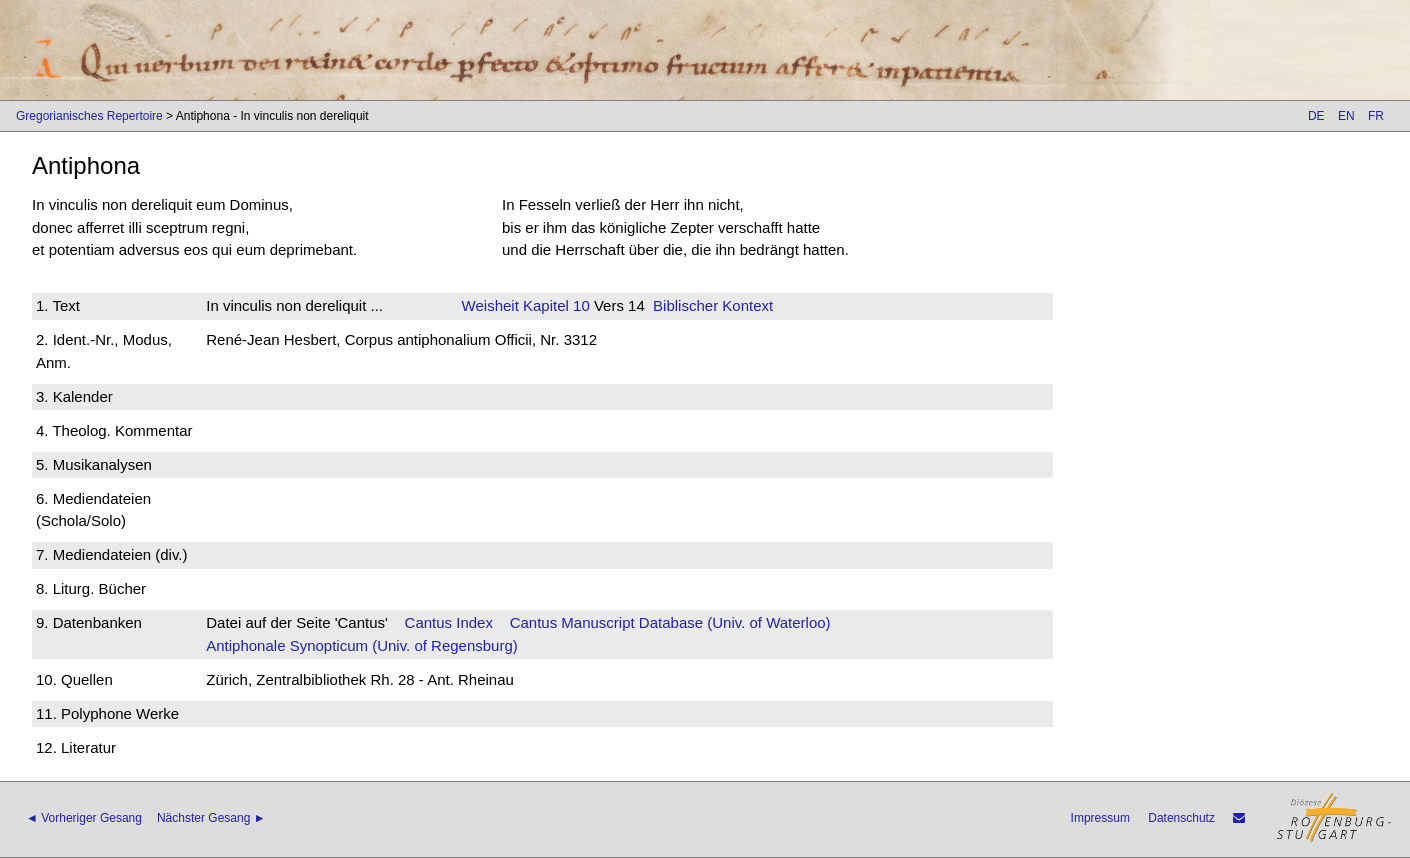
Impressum (1100, 818)
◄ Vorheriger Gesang (84, 818)
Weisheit (490, 305)
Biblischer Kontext (713, 305)
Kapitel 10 (554, 305)
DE (1316, 116)
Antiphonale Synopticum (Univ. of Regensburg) (362, 645)
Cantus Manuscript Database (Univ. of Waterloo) (670, 622)
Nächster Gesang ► (211, 818)
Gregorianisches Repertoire (89, 116)
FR (1376, 116)
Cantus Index (449, 622)
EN (1346, 116)
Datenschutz (1181, 818)
